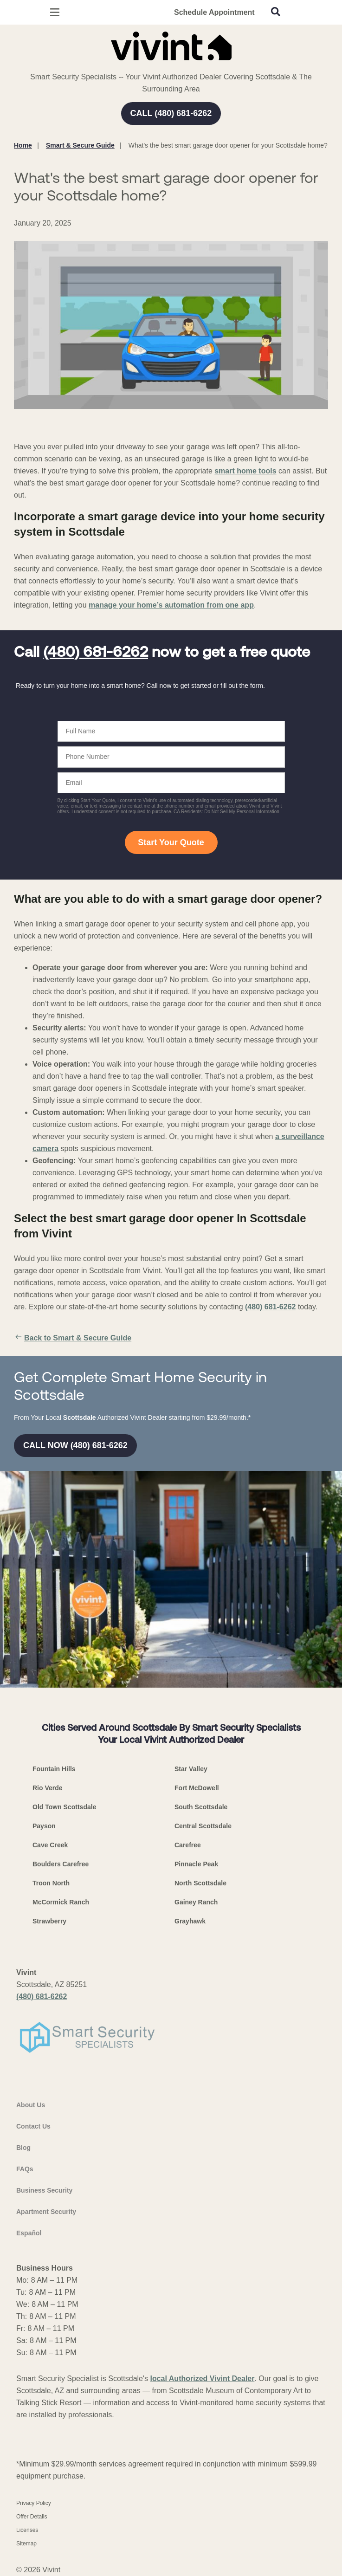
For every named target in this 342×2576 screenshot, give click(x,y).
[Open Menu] (54, 12)
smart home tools (245, 471)
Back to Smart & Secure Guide (72, 1338)
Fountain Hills (54, 1769)
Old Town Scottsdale (64, 1807)
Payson (44, 1826)
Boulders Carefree (60, 1864)
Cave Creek (50, 1845)
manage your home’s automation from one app (171, 605)
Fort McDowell (196, 1788)
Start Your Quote (171, 842)
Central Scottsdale (203, 1826)
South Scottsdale (200, 1807)
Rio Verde (47, 1788)
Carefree (187, 1845)
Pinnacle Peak (196, 1864)
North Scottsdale (200, 1883)
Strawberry (49, 1921)
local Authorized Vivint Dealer (202, 2378)
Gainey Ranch (196, 1902)
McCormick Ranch (60, 1902)
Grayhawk (190, 1921)
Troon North (51, 1883)
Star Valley (190, 1769)
